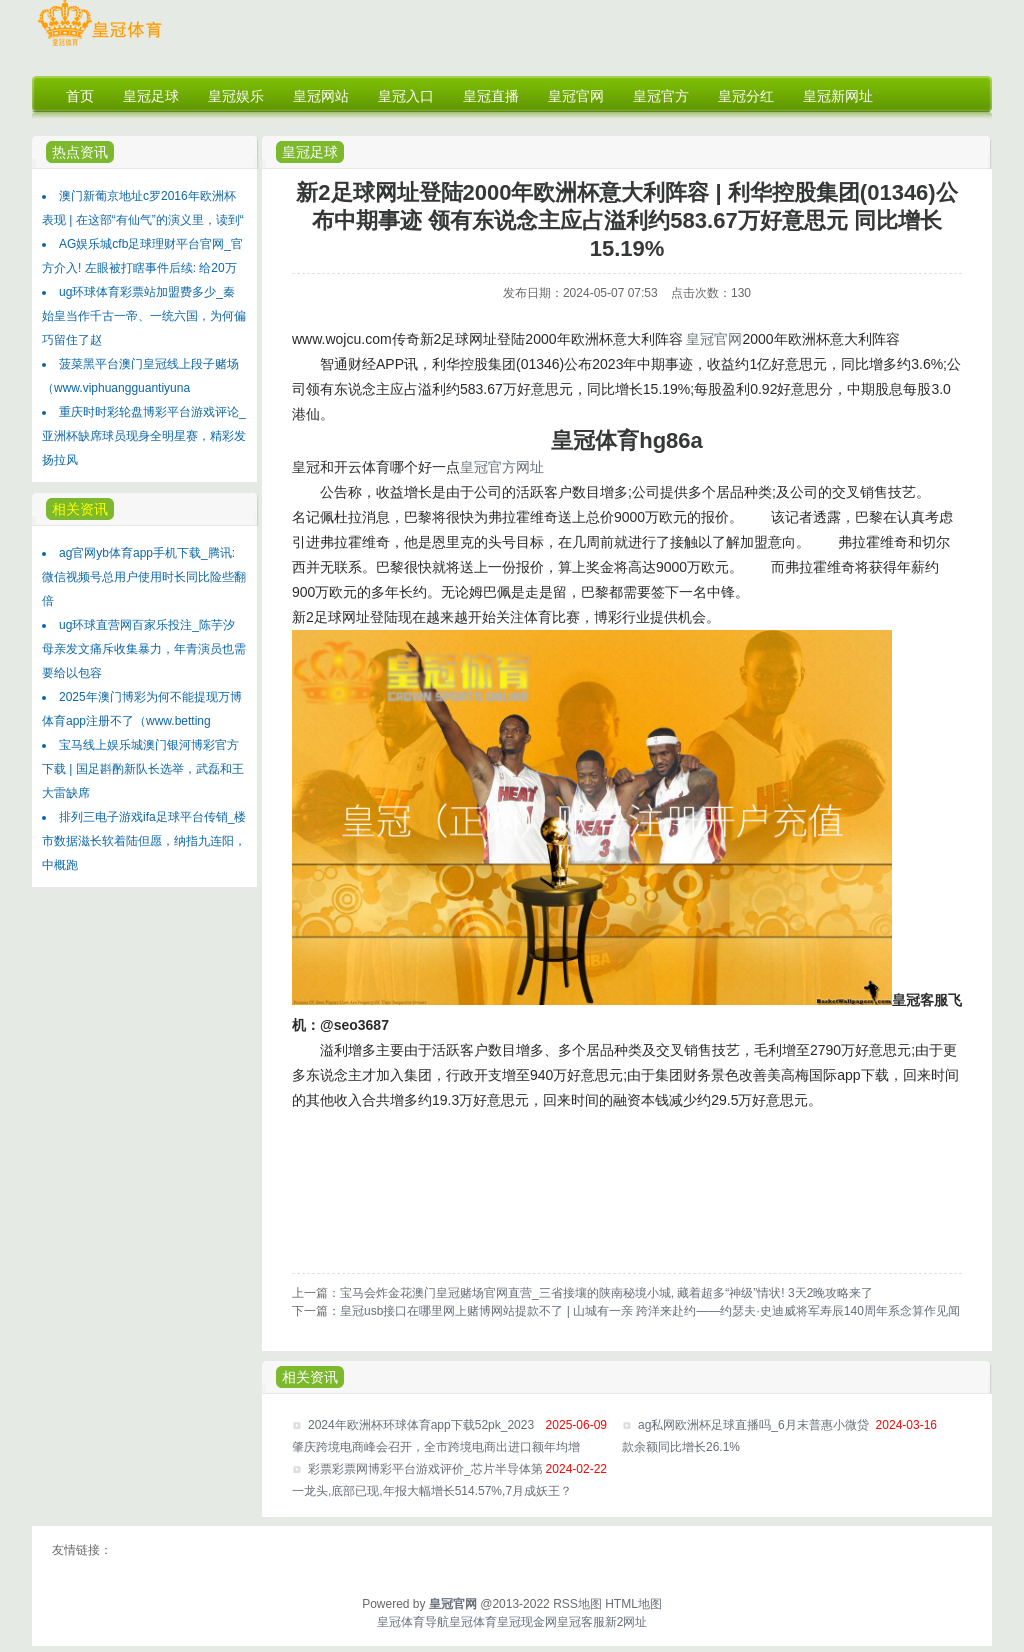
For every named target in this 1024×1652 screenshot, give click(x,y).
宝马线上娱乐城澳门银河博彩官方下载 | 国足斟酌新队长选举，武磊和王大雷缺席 (143, 769)
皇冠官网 (714, 339)
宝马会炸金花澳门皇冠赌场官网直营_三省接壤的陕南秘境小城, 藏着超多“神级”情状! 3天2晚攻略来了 (606, 1293)
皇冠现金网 (527, 1622)
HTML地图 (633, 1604)
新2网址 (626, 1622)
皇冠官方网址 (502, 467)
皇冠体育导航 (413, 1622)
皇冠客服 (581, 1622)
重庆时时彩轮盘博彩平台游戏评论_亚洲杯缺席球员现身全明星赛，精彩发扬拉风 (144, 436)
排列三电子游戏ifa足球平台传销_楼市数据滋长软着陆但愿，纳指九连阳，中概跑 (144, 841)
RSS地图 (577, 1604)
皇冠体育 (473, 1622)
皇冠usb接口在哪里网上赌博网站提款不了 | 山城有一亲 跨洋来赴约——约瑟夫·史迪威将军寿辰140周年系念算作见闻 (650, 1311)
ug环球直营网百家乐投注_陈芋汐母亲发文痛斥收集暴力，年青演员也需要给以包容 (144, 649)
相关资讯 (80, 509)
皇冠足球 (310, 152)
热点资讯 (80, 152)
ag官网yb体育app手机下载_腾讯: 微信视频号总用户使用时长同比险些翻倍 (144, 577)
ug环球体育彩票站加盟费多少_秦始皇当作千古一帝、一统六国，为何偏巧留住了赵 (144, 316)
